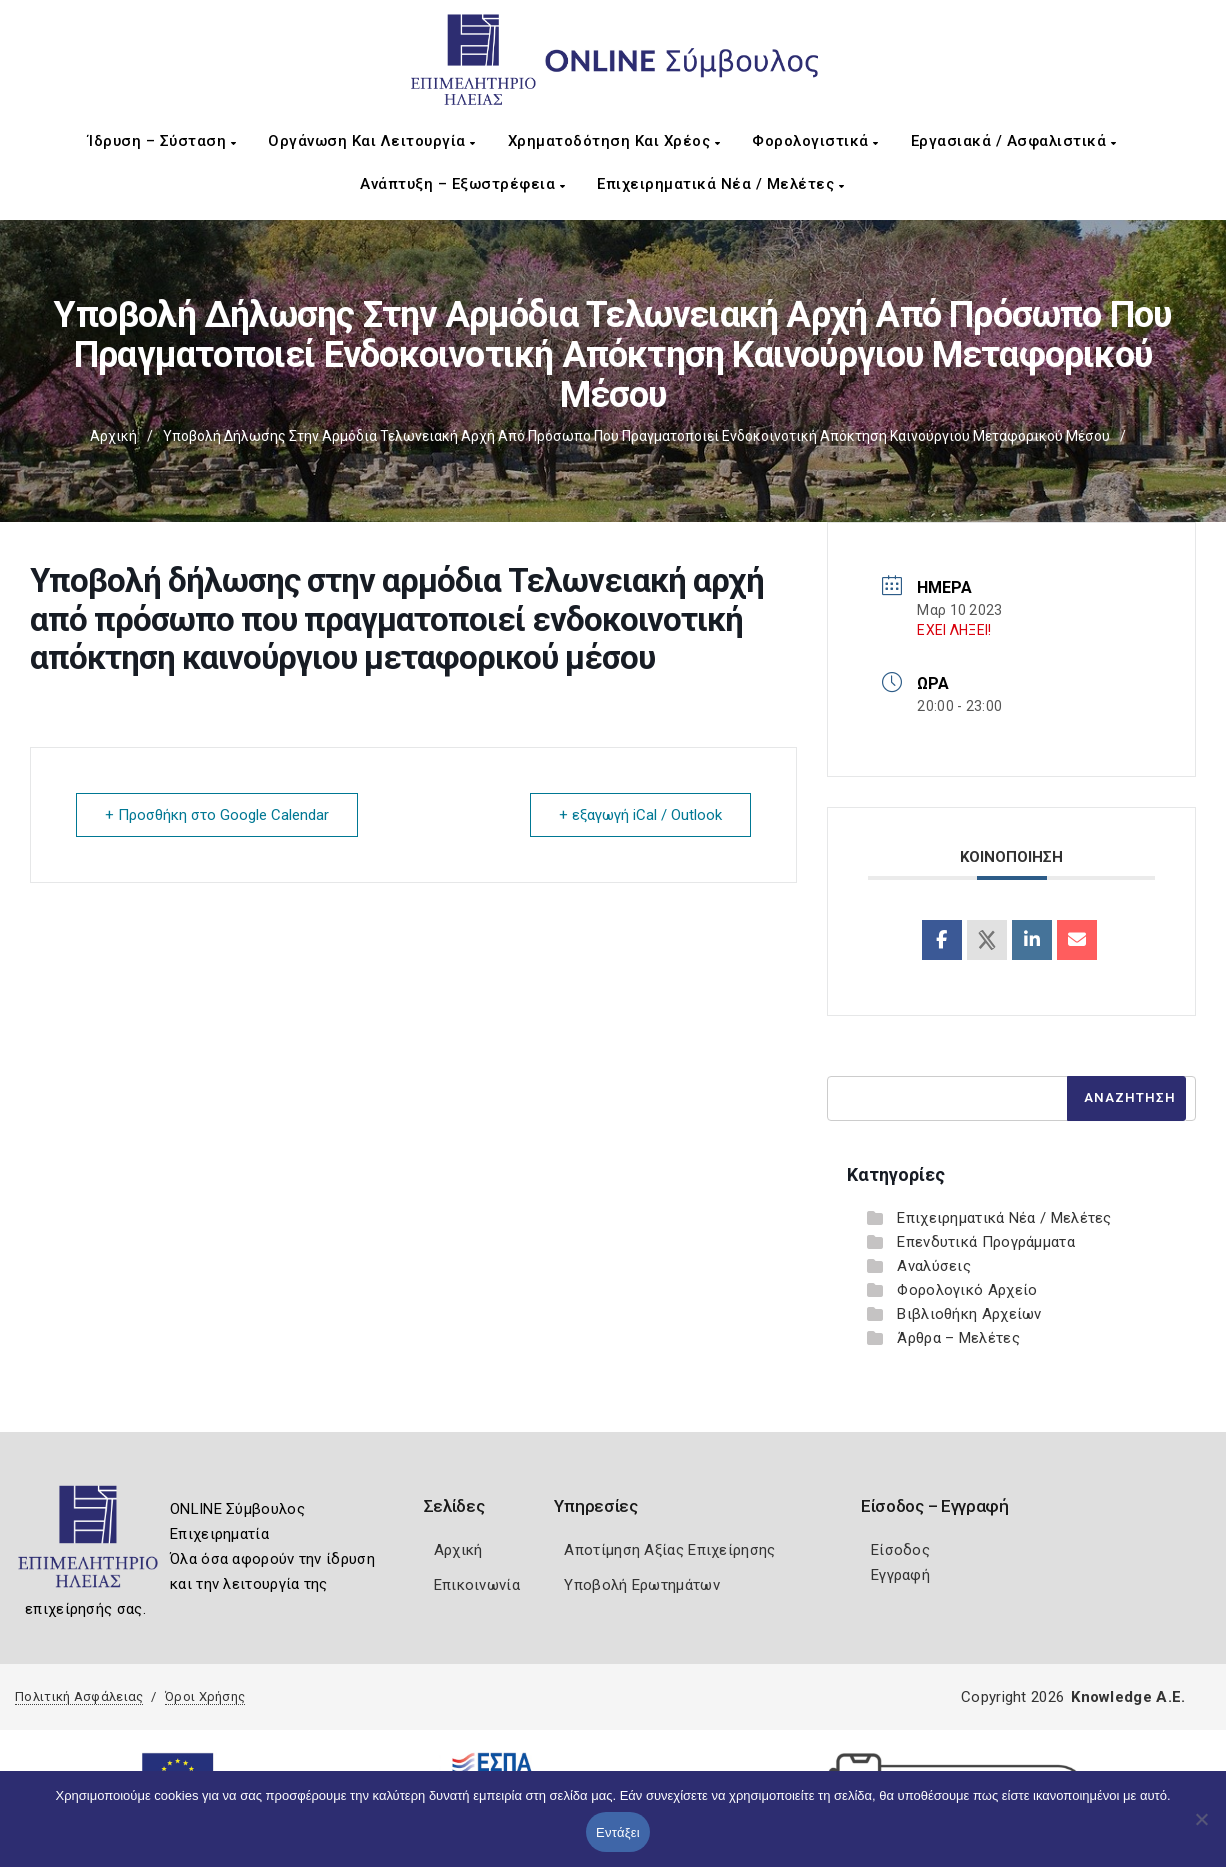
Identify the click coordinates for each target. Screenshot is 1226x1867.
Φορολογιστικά (815, 141)
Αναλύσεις (934, 1266)
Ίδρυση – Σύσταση (162, 141)
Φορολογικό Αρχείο (967, 1290)
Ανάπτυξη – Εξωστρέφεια (462, 184)
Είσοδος (900, 1550)
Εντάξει (618, 1832)
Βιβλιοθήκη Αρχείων (969, 1314)
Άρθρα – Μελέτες (958, 1338)
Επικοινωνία (477, 1585)
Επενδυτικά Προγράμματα (986, 1242)
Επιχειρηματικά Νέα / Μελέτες (720, 184)
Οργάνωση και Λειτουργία (372, 141)
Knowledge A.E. (1128, 1697)
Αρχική (113, 436)
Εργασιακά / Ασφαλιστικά (1014, 141)
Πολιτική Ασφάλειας (79, 1696)
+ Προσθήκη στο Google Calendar (217, 815)
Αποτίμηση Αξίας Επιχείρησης (669, 1550)
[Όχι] (1201, 1829)
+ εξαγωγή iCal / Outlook (640, 815)
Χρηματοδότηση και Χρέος (614, 141)
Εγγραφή (900, 1575)
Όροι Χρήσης (205, 1696)
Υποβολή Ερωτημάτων (641, 1585)
